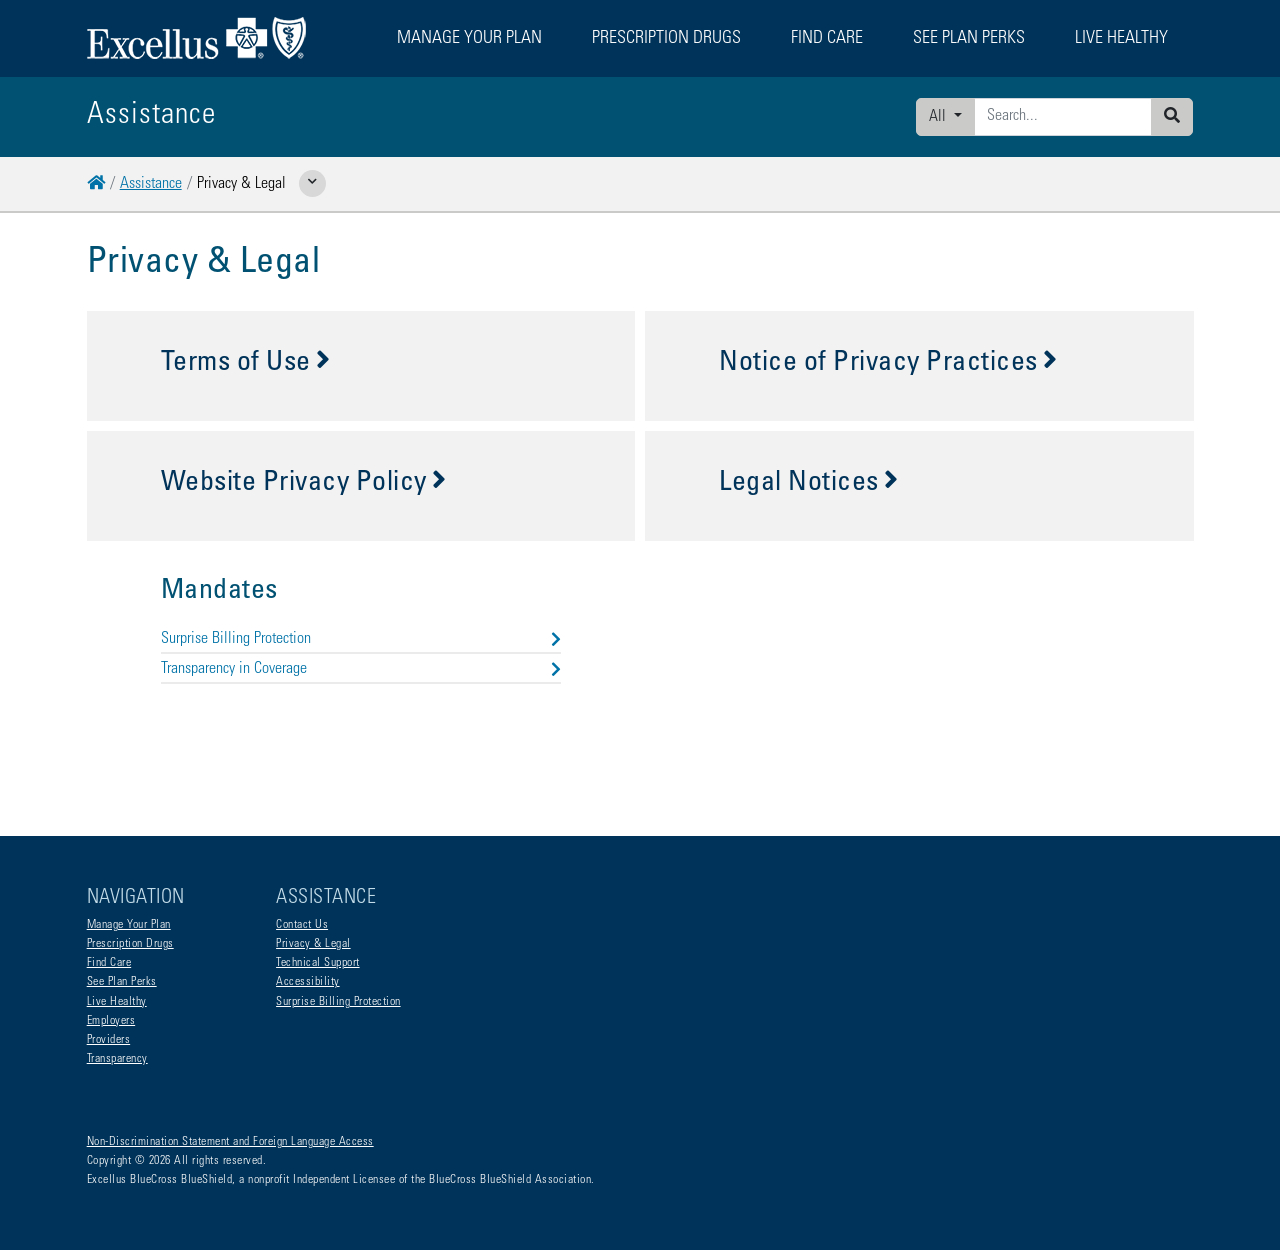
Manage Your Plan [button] (469, 39)
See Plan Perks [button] (969, 39)
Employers (111, 1021)
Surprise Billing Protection (361, 639)
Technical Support (318, 963)
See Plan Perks (122, 982)
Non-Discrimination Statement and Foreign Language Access (230, 1142)
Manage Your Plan (129, 925)
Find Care (109, 963)
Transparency (117, 1059)
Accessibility (308, 982)
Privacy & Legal (313, 944)
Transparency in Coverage (361, 669)
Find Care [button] (827, 39)
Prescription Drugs (666, 39)
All (939, 117)
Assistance (151, 184)
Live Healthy (117, 1002)
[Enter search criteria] (1063, 117)
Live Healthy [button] (1121, 39)
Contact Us (302, 925)
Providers (109, 1040)
